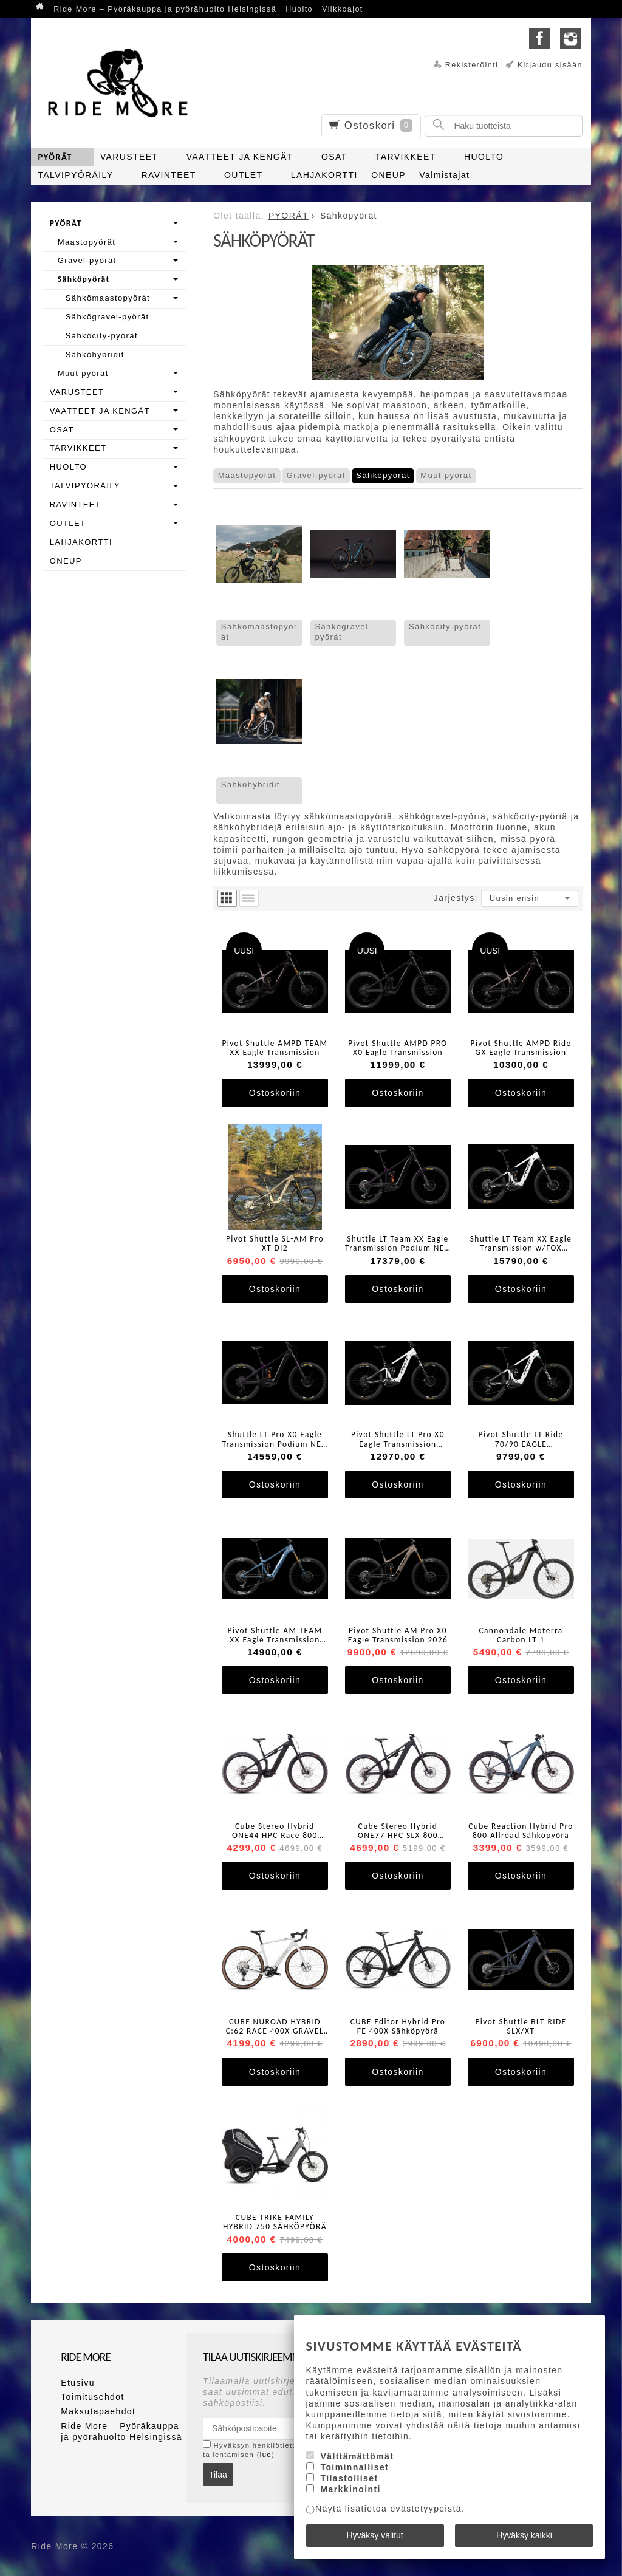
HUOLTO (484, 157)
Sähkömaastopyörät (259, 631)
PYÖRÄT (55, 156)
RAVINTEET (169, 175)
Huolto (299, 9)
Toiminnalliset (354, 2468)
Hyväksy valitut (374, 2535)
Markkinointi (350, 2490)
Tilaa (218, 2474)
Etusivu (78, 2383)
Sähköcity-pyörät (445, 626)
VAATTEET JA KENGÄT (239, 157)
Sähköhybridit (250, 784)
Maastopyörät (247, 475)
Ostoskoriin (275, 1093)
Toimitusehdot (93, 2397)
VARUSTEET (129, 157)
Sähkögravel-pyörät (343, 631)
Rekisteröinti (472, 65)
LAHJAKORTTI (324, 175)
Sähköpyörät (382, 475)
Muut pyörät (445, 475)
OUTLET (243, 175)
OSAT (334, 157)
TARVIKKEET (405, 157)
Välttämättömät (357, 2456)
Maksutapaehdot (98, 2411)
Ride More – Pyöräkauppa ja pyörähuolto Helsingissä (164, 9)
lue (266, 2454)
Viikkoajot (342, 9)
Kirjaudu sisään (550, 65)
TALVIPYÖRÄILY (75, 175)
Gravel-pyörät (316, 475)
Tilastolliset (349, 2479)
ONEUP (388, 175)
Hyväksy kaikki (524, 2535)
